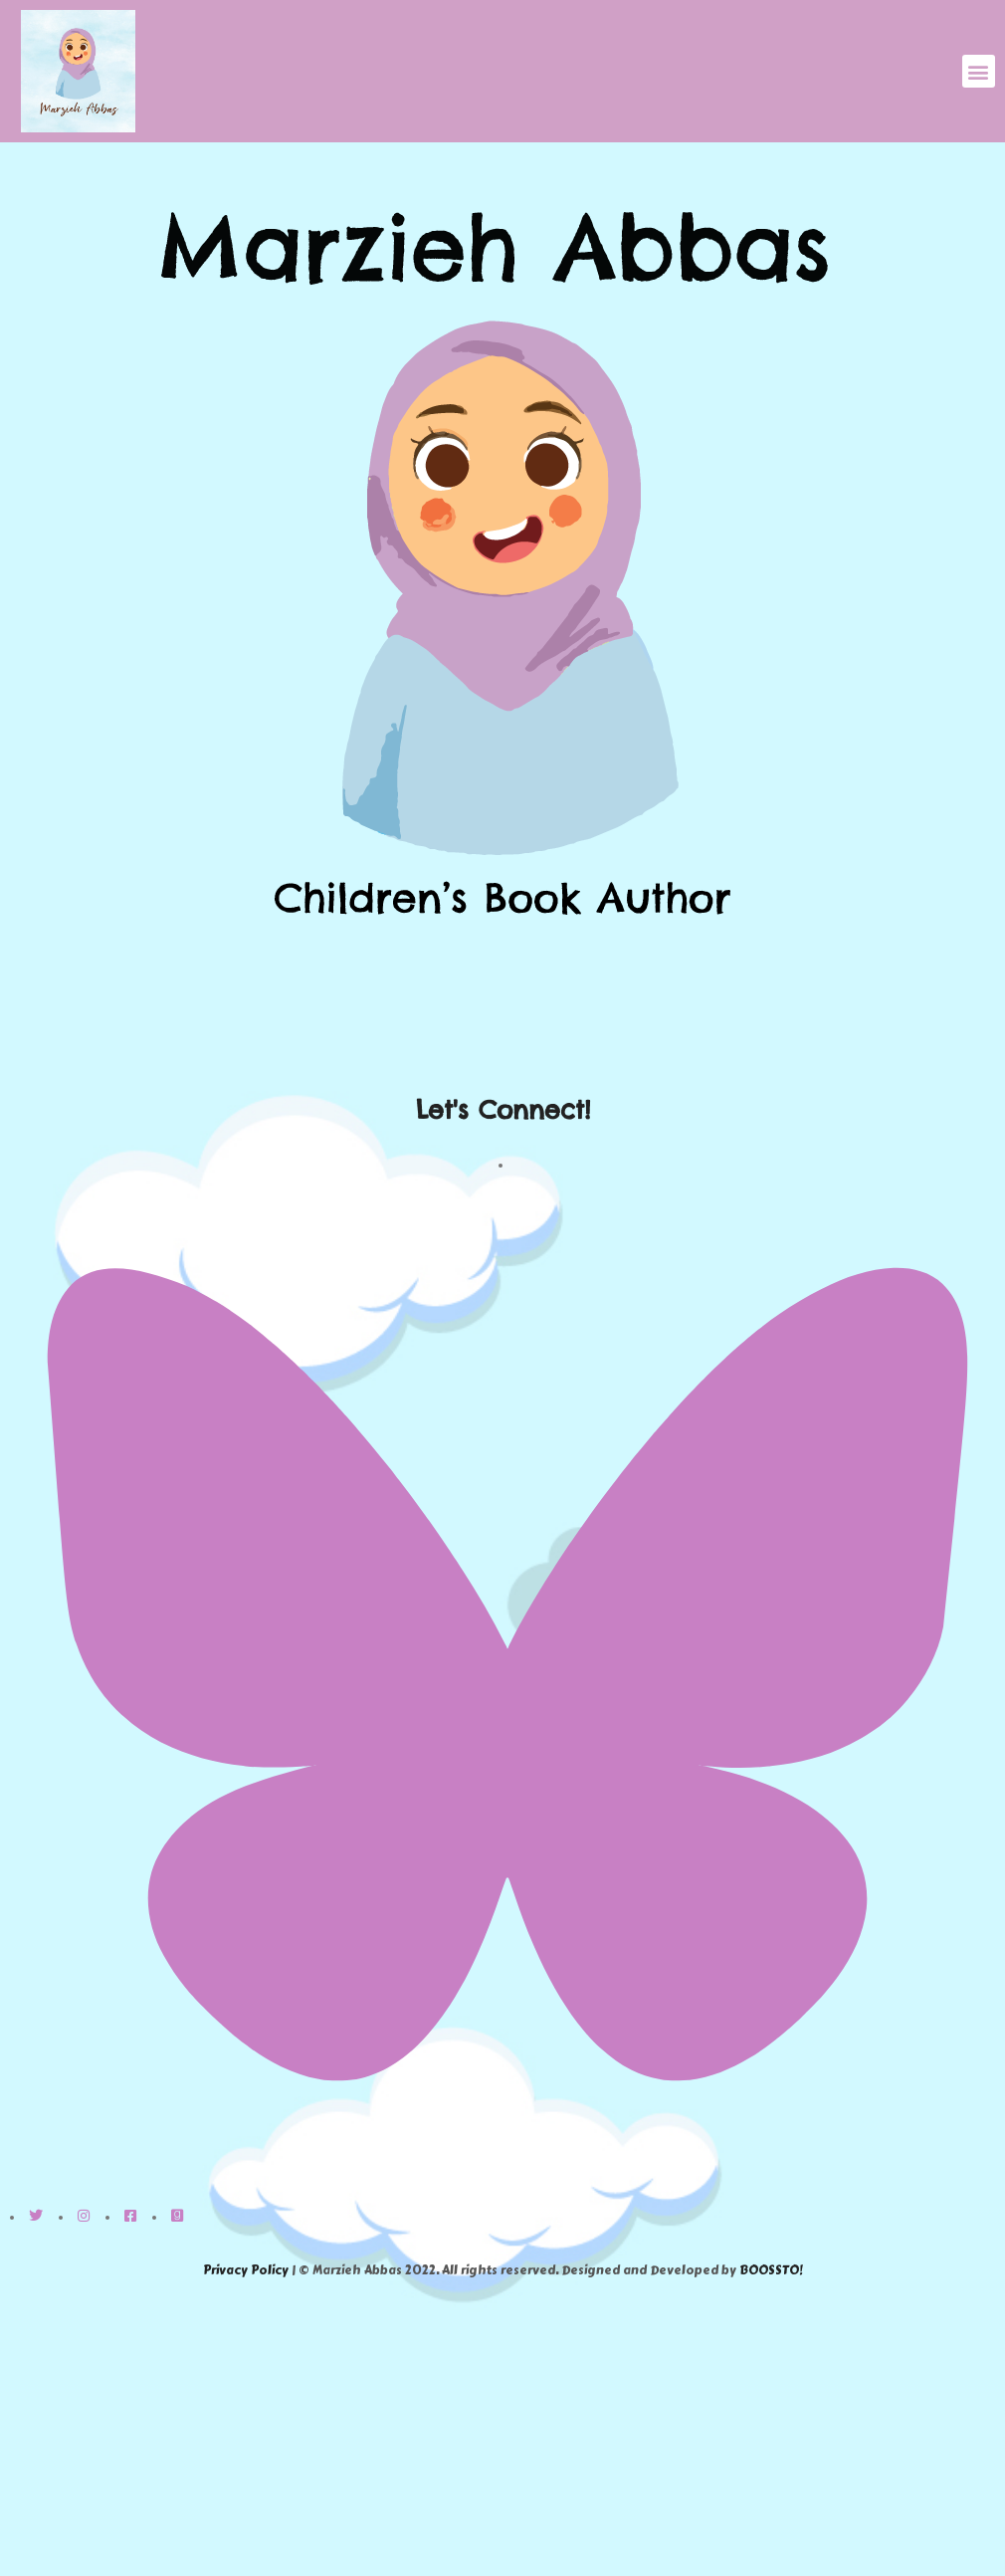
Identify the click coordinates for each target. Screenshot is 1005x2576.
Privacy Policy (246, 2270)
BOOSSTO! (770, 2270)
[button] (978, 71)
